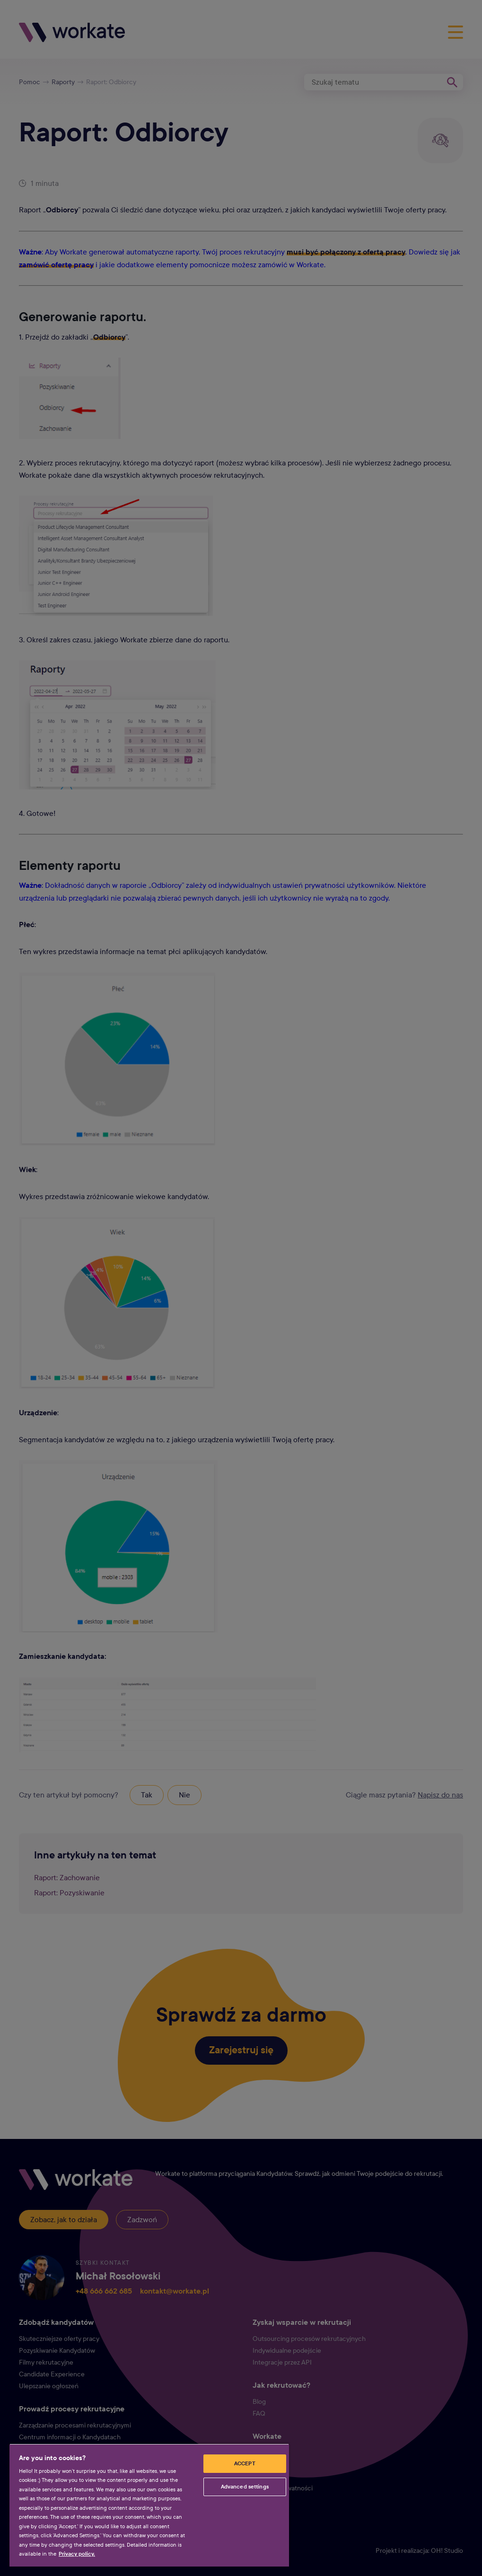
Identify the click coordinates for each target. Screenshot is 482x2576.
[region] (149, 2505)
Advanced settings (245, 2486)
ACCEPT (244, 2463)
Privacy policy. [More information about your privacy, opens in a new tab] (77, 2554)
